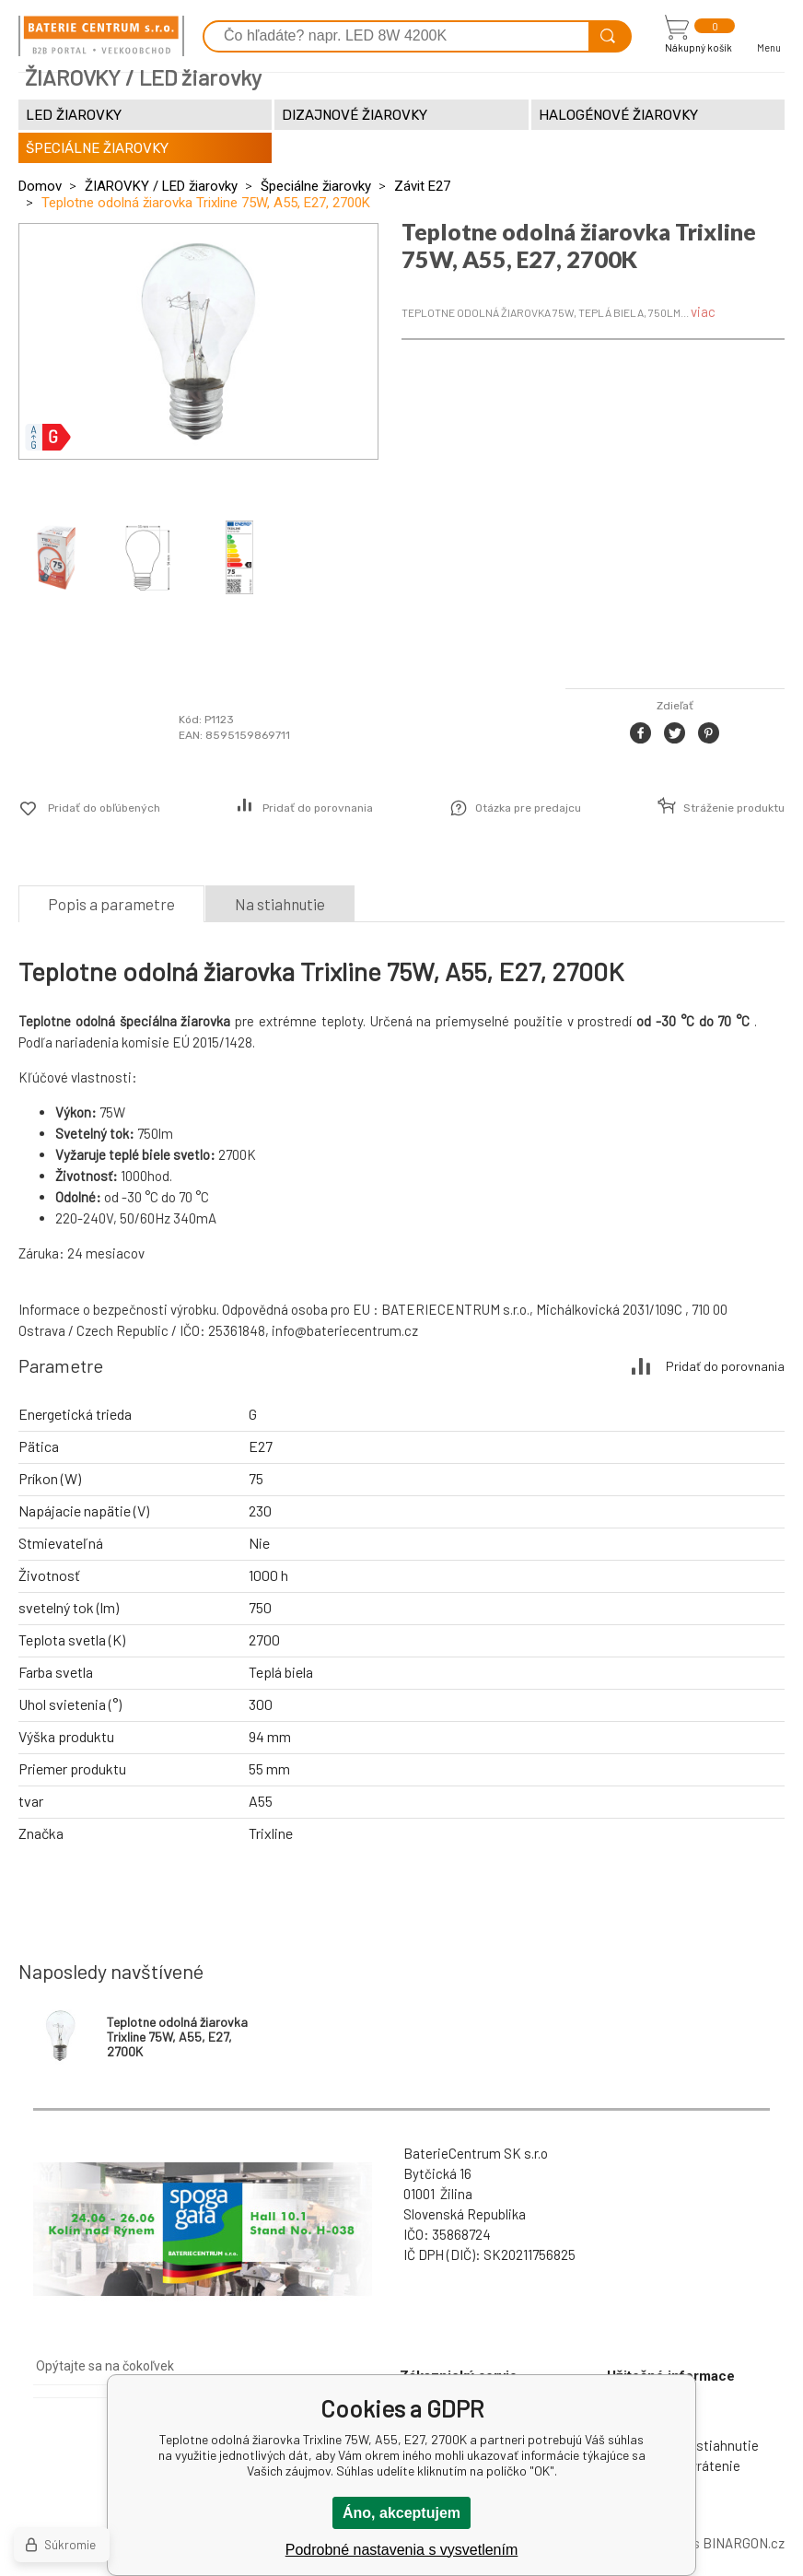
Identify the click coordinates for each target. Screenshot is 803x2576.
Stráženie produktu (734, 808)
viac (703, 311)
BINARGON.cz (744, 2543)
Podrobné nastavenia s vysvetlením (401, 2550)
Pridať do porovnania (317, 808)
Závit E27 (422, 186)
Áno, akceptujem (401, 2513)
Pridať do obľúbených (104, 808)
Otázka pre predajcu (528, 808)
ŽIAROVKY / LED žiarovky (161, 186)
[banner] (101, 36)
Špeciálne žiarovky (316, 186)
